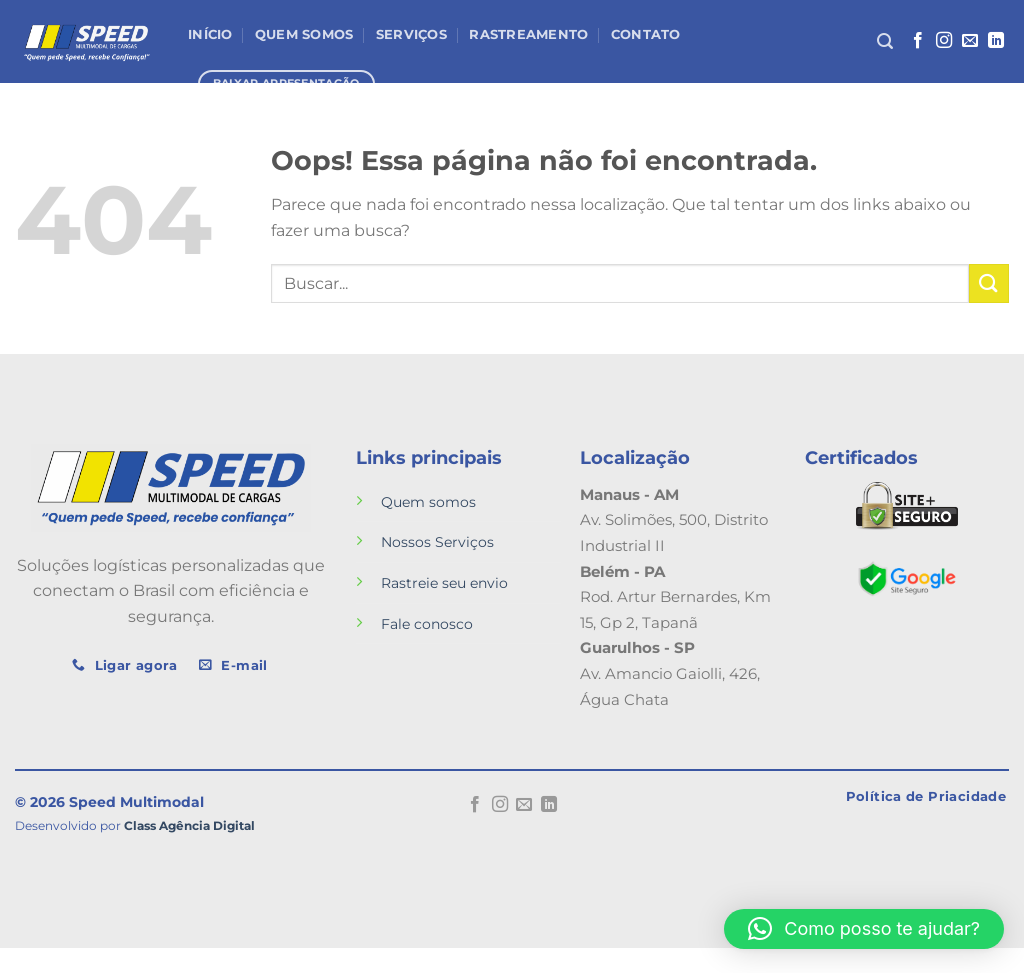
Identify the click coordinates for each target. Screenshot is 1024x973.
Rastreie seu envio (444, 583)
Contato (646, 34)
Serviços (411, 34)
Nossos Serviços (437, 542)
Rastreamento (528, 34)
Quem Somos (304, 34)
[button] (864, 929)
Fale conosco (427, 624)
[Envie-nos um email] (970, 41)
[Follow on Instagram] (944, 41)
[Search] (885, 41)
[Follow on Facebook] (918, 41)
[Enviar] (989, 283)
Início (210, 34)
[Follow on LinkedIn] (996, 41)
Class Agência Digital (189, 826)
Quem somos (428, 502)
